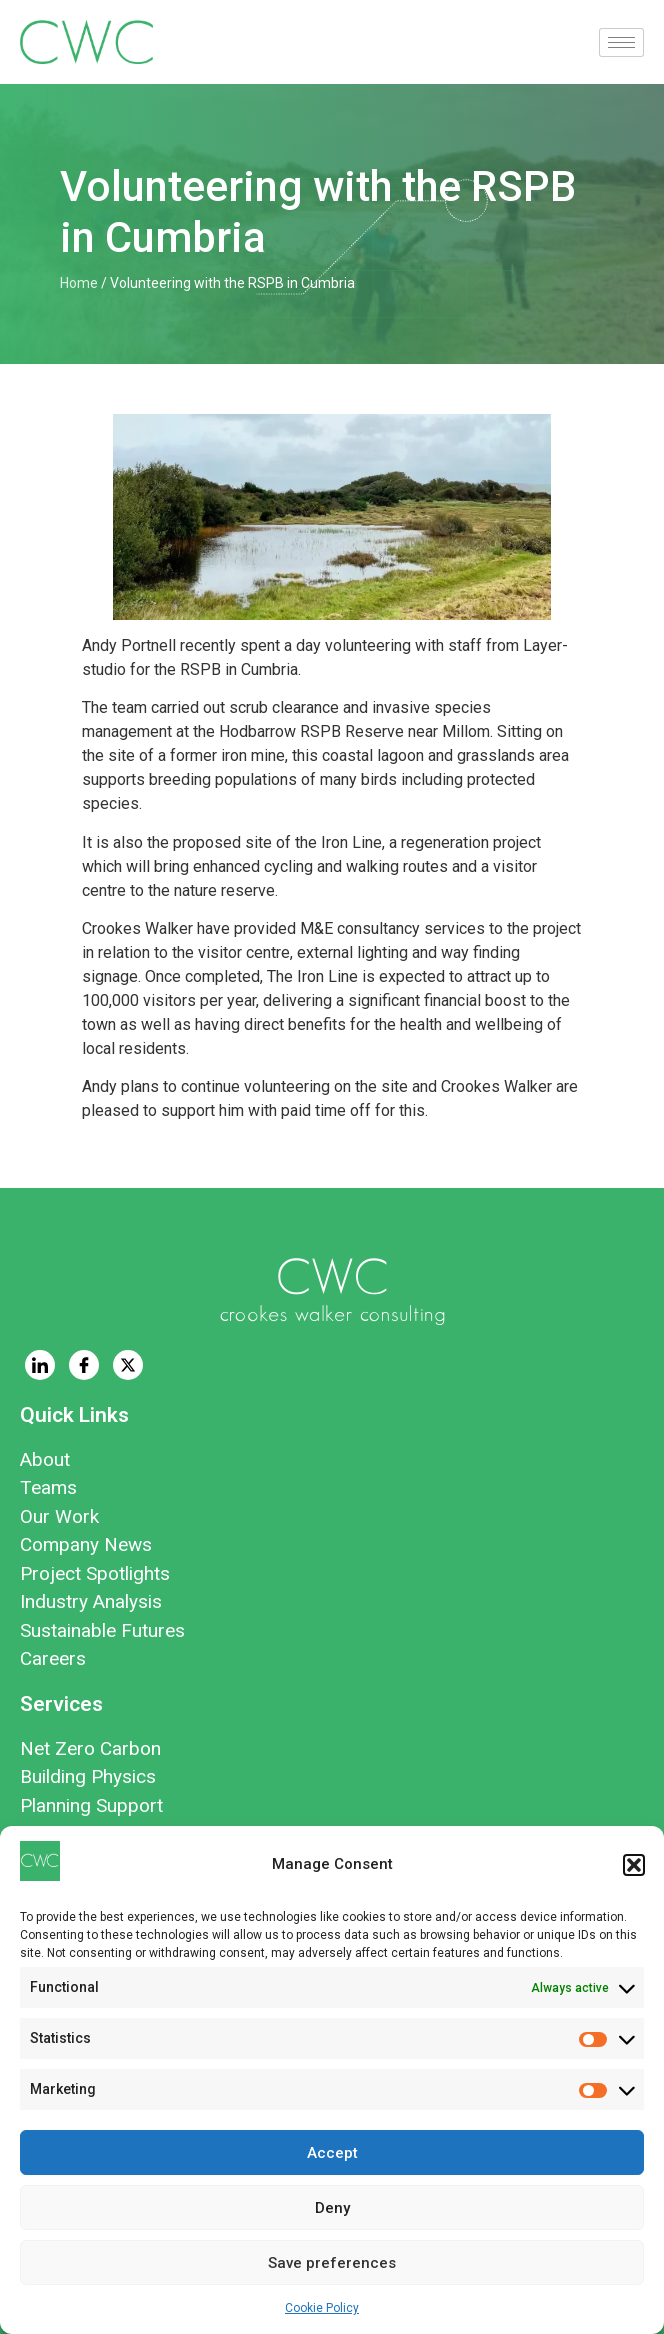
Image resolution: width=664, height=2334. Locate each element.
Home (79, 283)
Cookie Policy (322, 2308)
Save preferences (332, 2263)
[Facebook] (84, 1365)
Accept (332, 2153)
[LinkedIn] (40, 1365)
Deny (332, 2208)
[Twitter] (128, 1365)
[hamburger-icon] (621, 42)
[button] (634, 1865)
